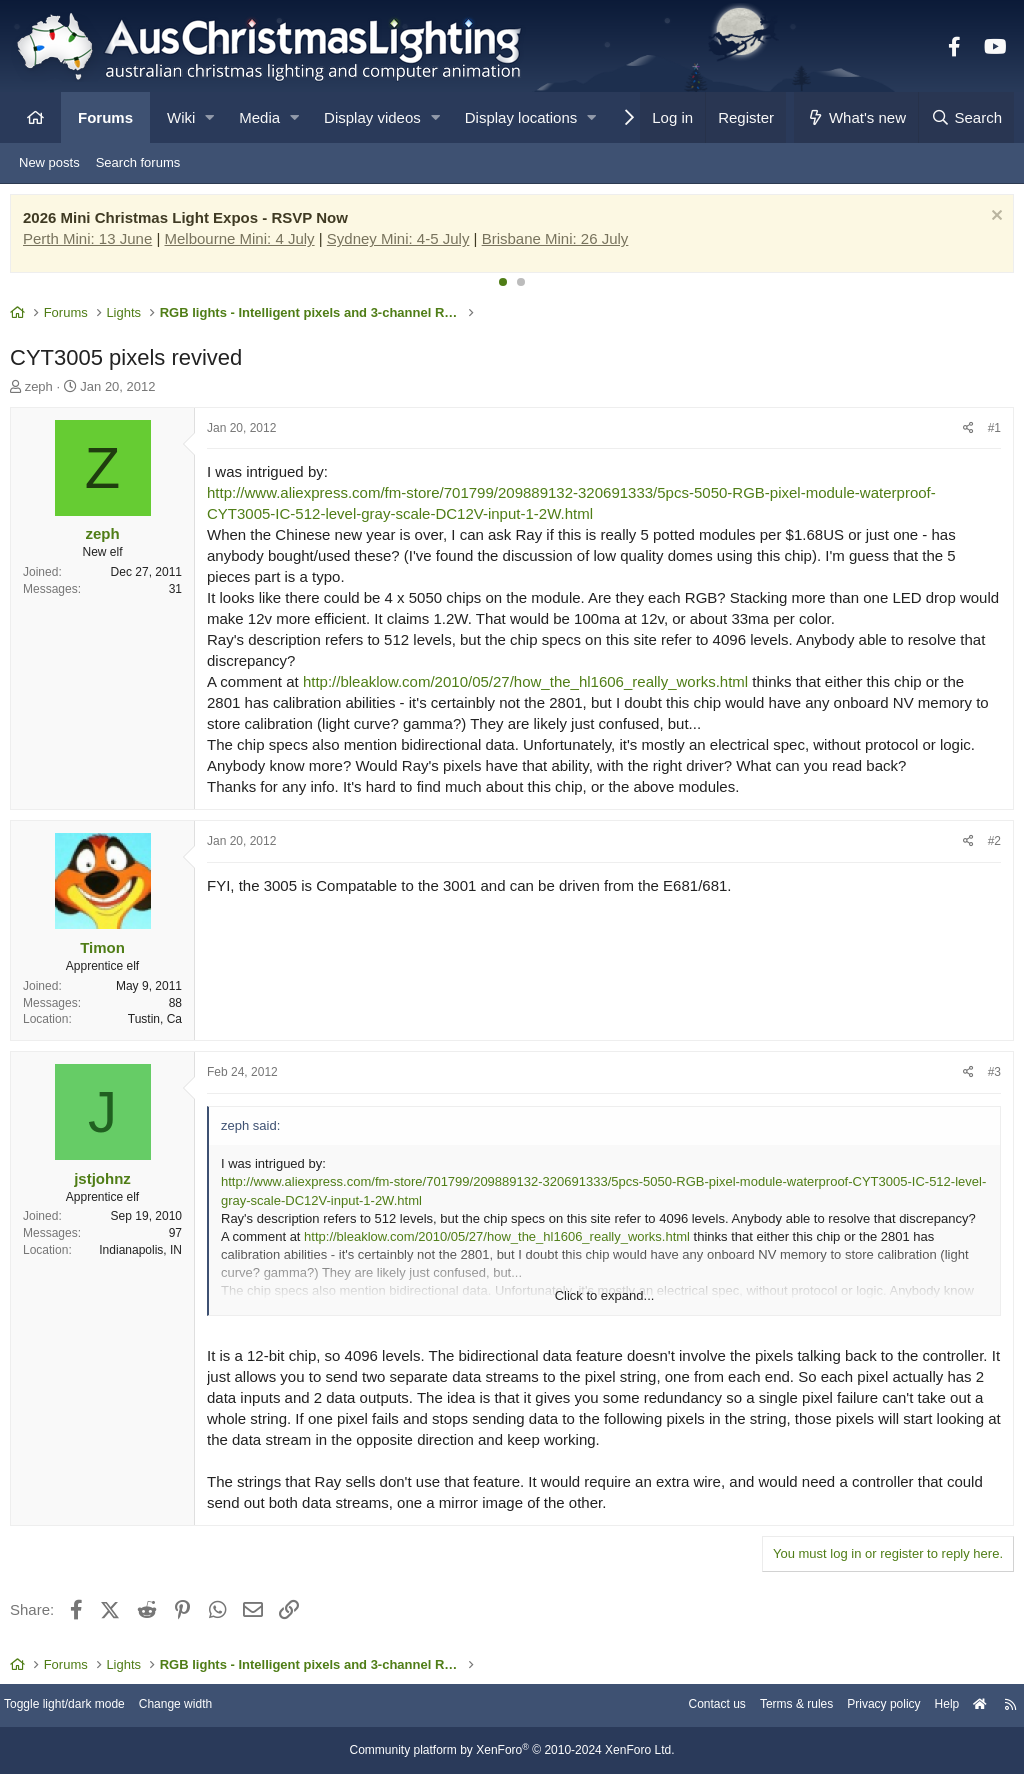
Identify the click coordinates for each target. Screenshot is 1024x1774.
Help (929, 1706)
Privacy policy (861, 1706)
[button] (209, 117)
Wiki (181, 117)
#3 (989, 1077)
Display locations (521, 117)
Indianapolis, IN (145, 1255)
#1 (989, 433)
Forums (105, 117)
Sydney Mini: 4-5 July (403, 243)
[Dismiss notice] (989, 222)
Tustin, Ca (160, 1024)
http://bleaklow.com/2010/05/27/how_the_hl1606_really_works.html (530, 686)
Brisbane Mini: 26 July (560, 243)
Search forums (138, 162)
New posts (49, 162)
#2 (989, 846)
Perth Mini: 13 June (92, 243)
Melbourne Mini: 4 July (245, 243)
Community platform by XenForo (512, 1751)
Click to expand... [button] (605, 1300)
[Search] (966, 117)
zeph (44, 391)
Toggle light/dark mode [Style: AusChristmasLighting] (84, 1706)
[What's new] (856, 117)
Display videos (372, 117)
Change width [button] (204, 1706)
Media (259, 117)
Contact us (682, 1706)
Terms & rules (767, 1706)
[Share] (963, 433)
